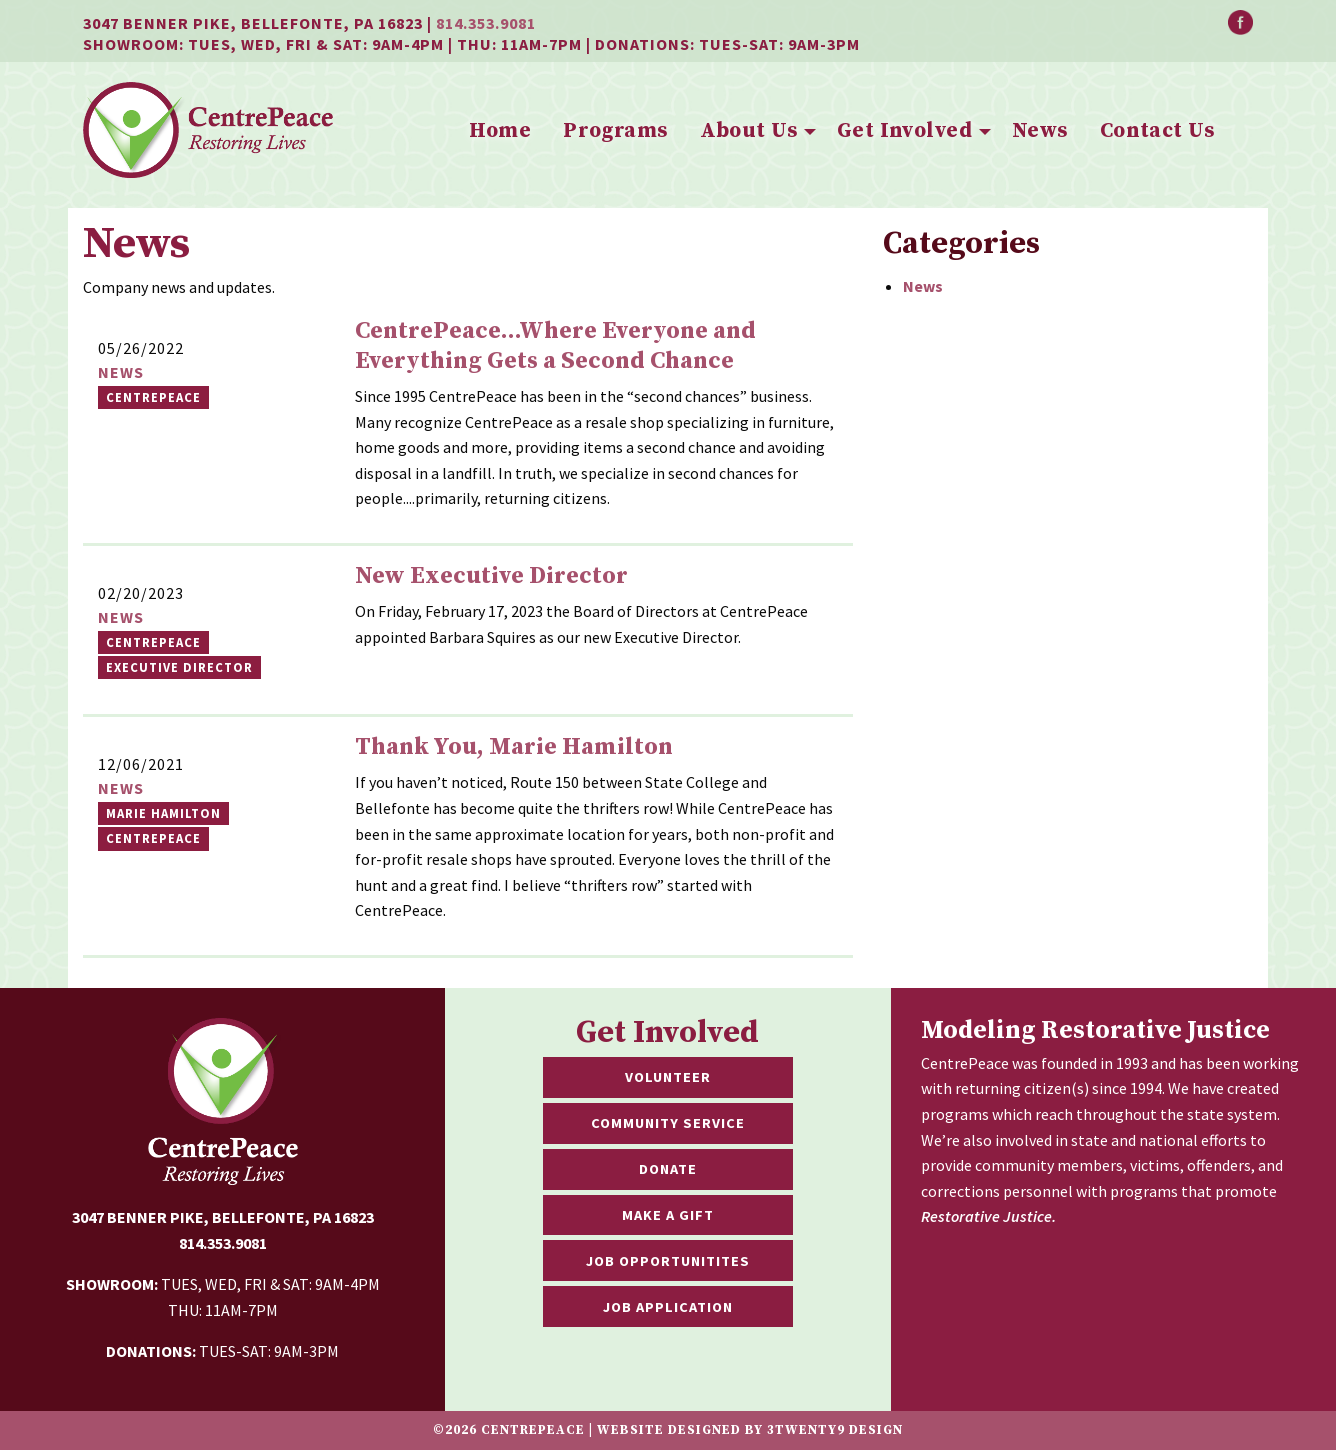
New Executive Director (491, 576)
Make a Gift (668, 1215)
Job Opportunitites (668, 1261)
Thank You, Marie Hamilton (514, 747)
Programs (615, 131)
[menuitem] (500, 132)
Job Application (668, 1307)
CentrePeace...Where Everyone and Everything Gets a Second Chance (555, 346)
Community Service (668, 1123)
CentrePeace (153, 397)
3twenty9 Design (835, 1430)
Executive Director (179, 667)
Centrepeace (153, 642)
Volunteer (668, 1077)
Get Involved (904, 131)
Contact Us (1157, 131)
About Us (748, 131)
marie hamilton (163, 813)
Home (500, 131)
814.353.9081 (486, 23)
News (1040, 131)
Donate (668, 1169)
